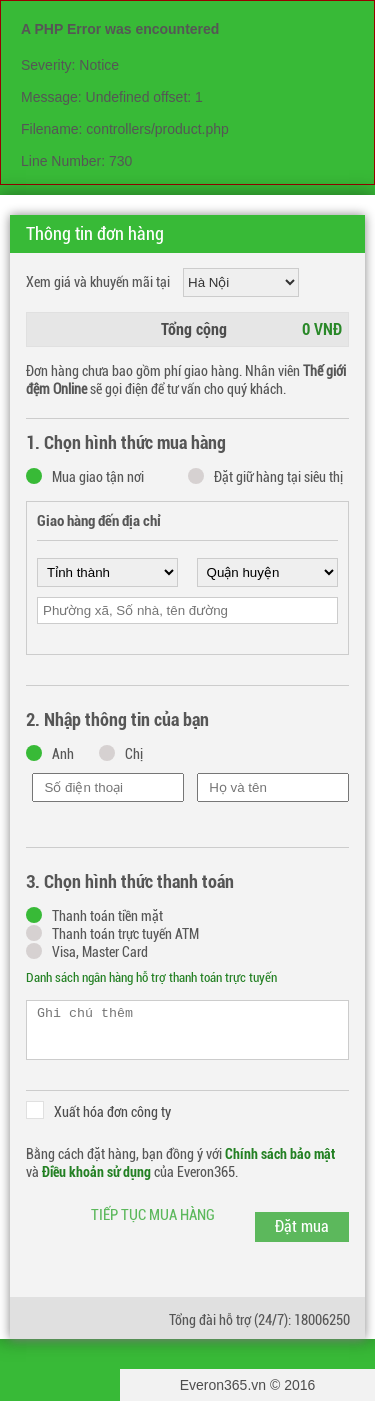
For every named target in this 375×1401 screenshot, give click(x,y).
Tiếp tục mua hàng (153, 1215)
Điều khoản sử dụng (96, 1172)
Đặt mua (302, 1226)
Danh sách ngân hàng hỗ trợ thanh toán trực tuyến (151, 977)
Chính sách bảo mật (280, 1154)
